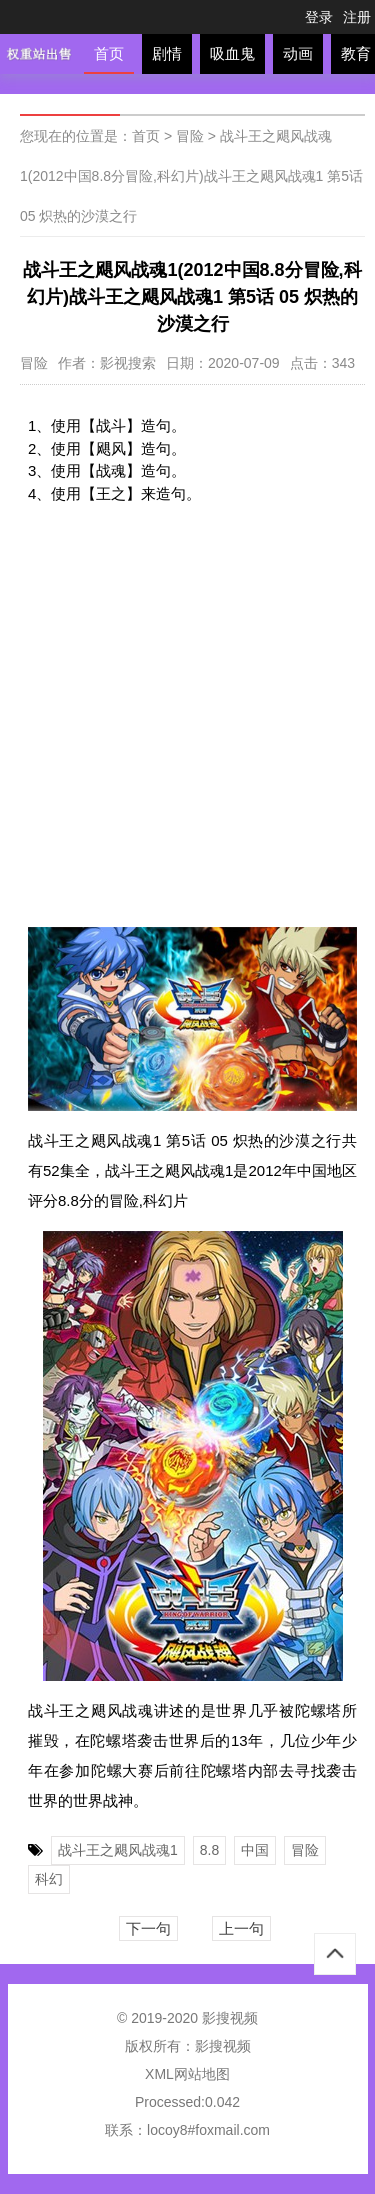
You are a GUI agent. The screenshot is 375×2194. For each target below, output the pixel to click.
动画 (298, 53)
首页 (109, 53)
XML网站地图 (187, 2074)
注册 (357, 17)
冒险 (190, 136)
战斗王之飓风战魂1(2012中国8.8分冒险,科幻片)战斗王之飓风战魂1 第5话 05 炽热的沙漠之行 (191, 176)
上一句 (241, 1928)
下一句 (148, 1928)
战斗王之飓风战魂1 (118, 1850)
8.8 (209, 1850)
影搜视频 (223, 2046)
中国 (255, 1850)
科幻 (49, 1879)
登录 (319, 17)
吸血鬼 (232, 53)
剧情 (167, 53)
